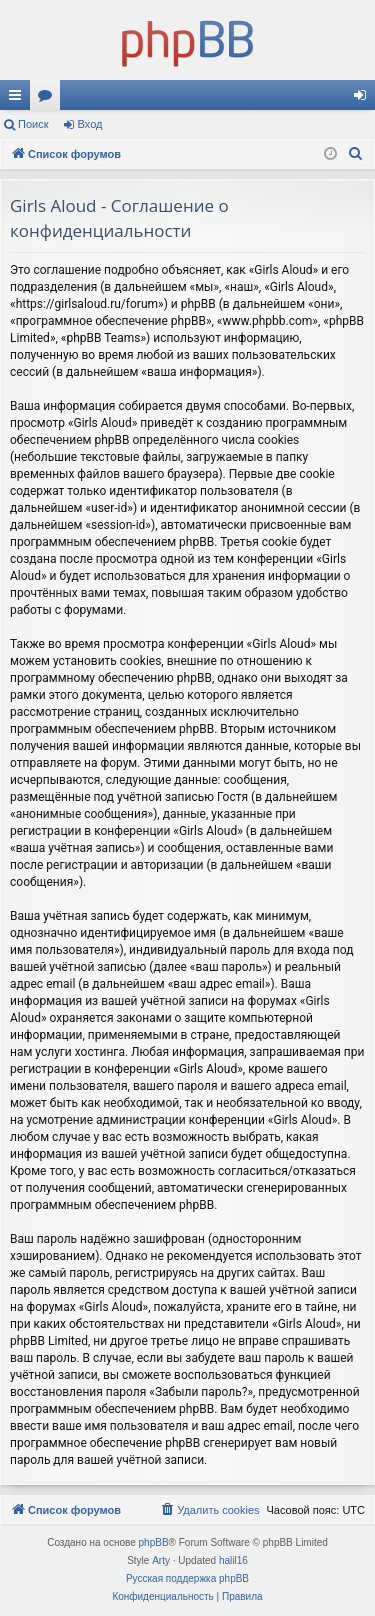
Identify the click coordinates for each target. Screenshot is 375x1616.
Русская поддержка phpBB (187, 1578)
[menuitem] (356, 154)
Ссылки (19, 99)
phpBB (154, 1542)
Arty (161, 1560)
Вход (90, 124)
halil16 (233, 1560)
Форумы (49, 99)
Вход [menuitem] (364, 99)
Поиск (33, 124)
